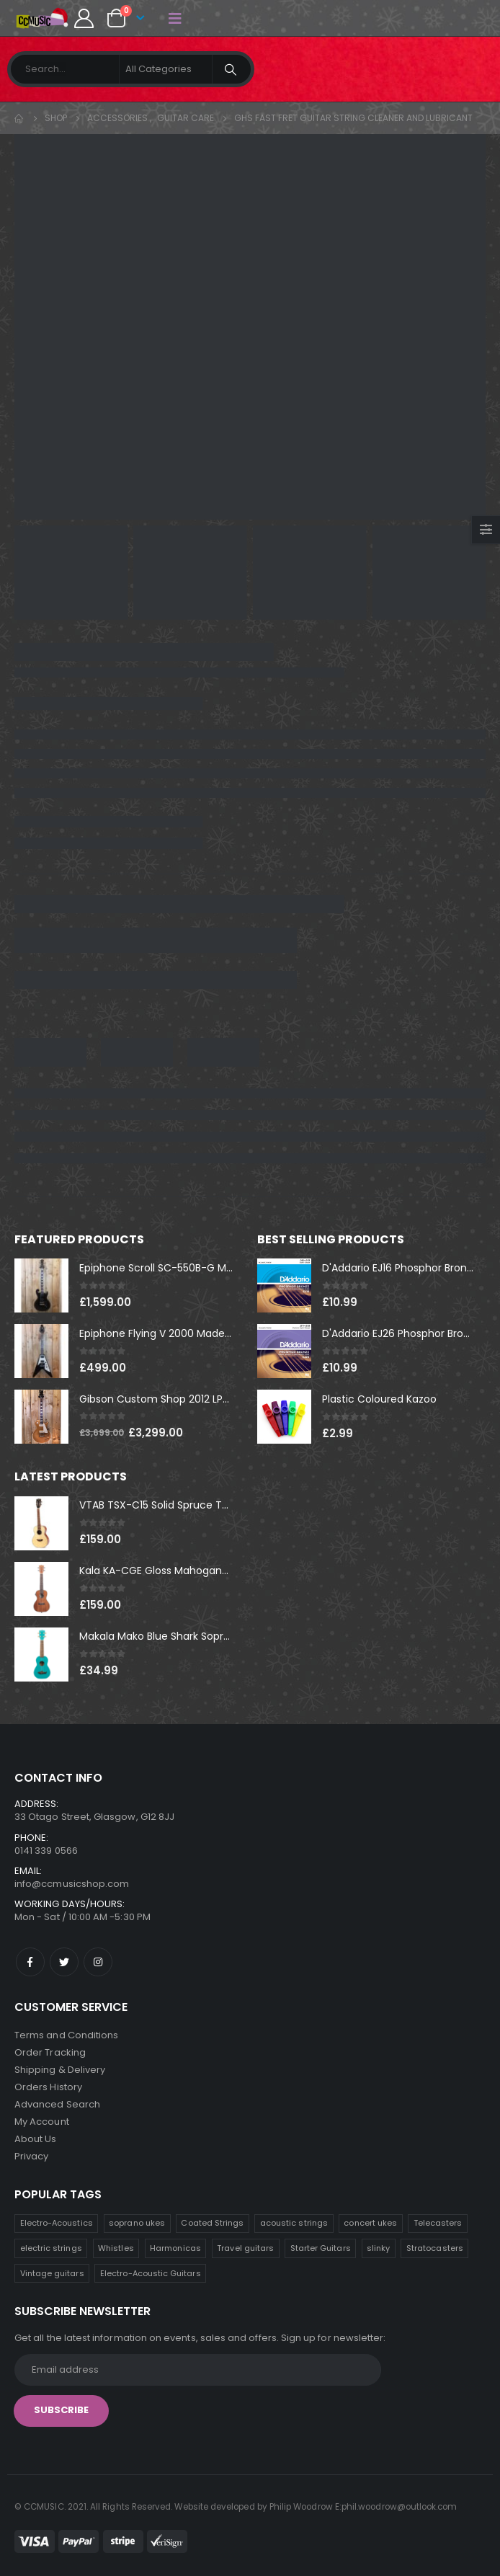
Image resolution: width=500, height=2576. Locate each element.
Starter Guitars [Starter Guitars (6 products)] (320, 2248)
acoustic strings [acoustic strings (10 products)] (294, 2223)
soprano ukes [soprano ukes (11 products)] (137, 2223)
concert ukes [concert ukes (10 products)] (370, 2223)
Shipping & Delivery (59, 2070)
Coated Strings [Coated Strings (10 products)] (212, 2223)
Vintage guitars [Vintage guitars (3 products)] (52, 2273)
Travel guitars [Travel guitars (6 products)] (245, 2248)
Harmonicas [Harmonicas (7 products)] (175, 2248)
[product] (41, 1285)
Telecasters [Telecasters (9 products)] (438, 2223)
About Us (35, 2139)
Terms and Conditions (66, 2035)
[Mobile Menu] (175, 18)
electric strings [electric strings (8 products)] (51, 2248)
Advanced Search (57, 2104)
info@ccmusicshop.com (71, 1884)
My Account (41, 2121)
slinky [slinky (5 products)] (378, 2248)
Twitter (64, 1961)
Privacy (31, 2156)
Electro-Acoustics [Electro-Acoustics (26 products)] (56, 2223)
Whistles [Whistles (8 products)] (116, 2248)
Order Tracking (50, 2052)
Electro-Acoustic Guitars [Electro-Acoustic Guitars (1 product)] (150, 2273)
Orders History (48, 2087)
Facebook (30, 1961)
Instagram (98, 1961)
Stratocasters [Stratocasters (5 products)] (434, 2248)
